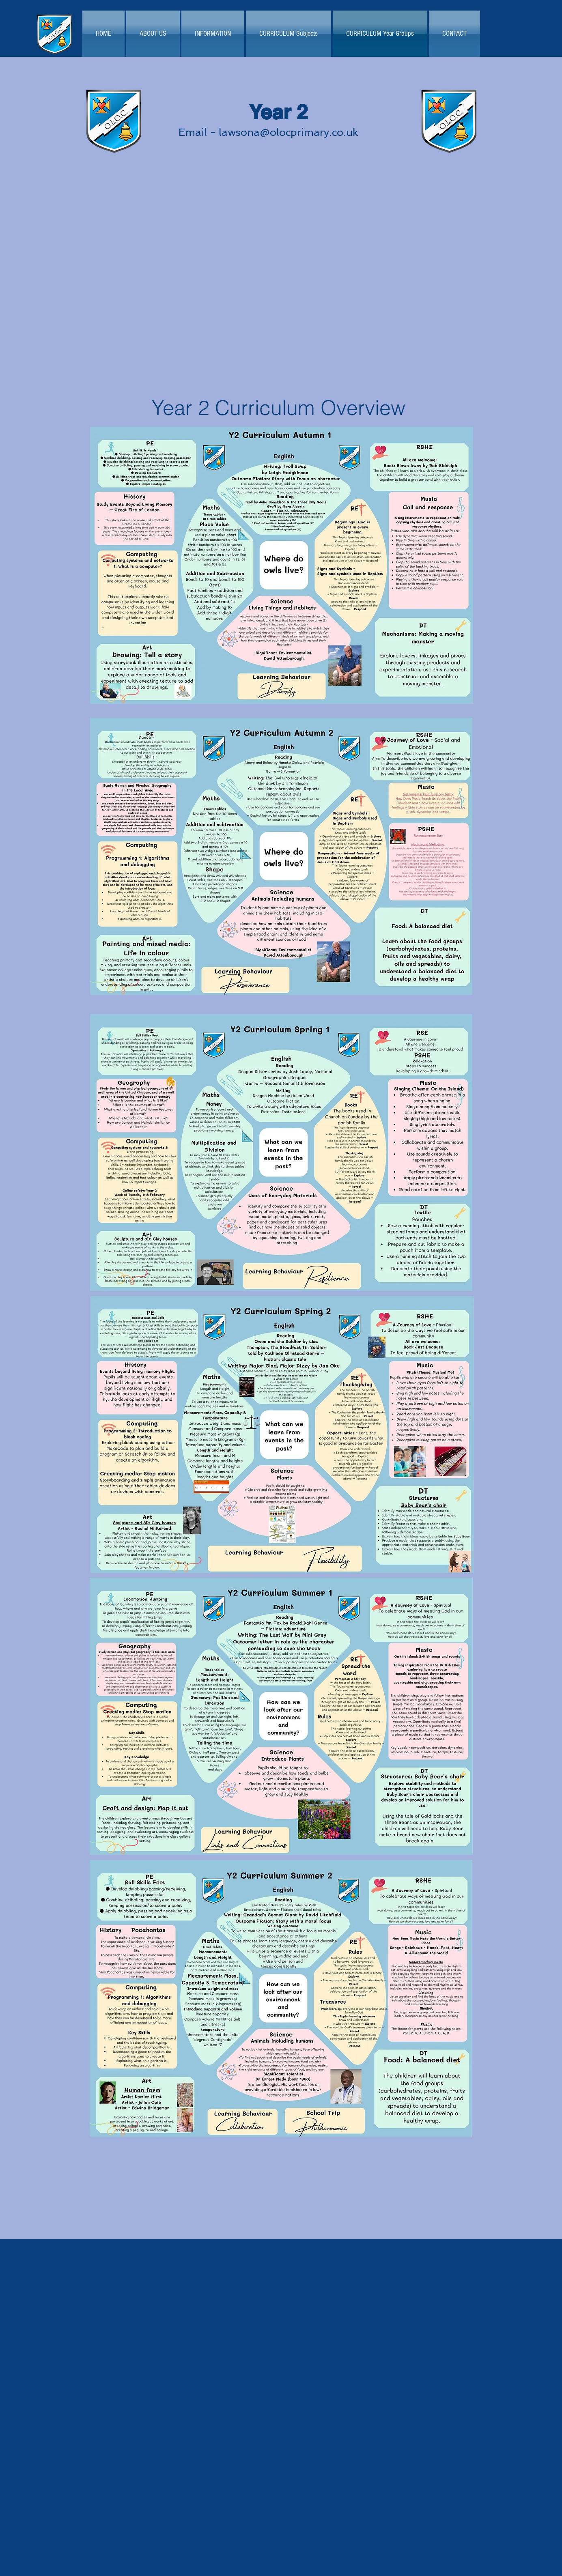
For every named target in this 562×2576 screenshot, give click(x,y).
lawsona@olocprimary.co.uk (288, 132)
